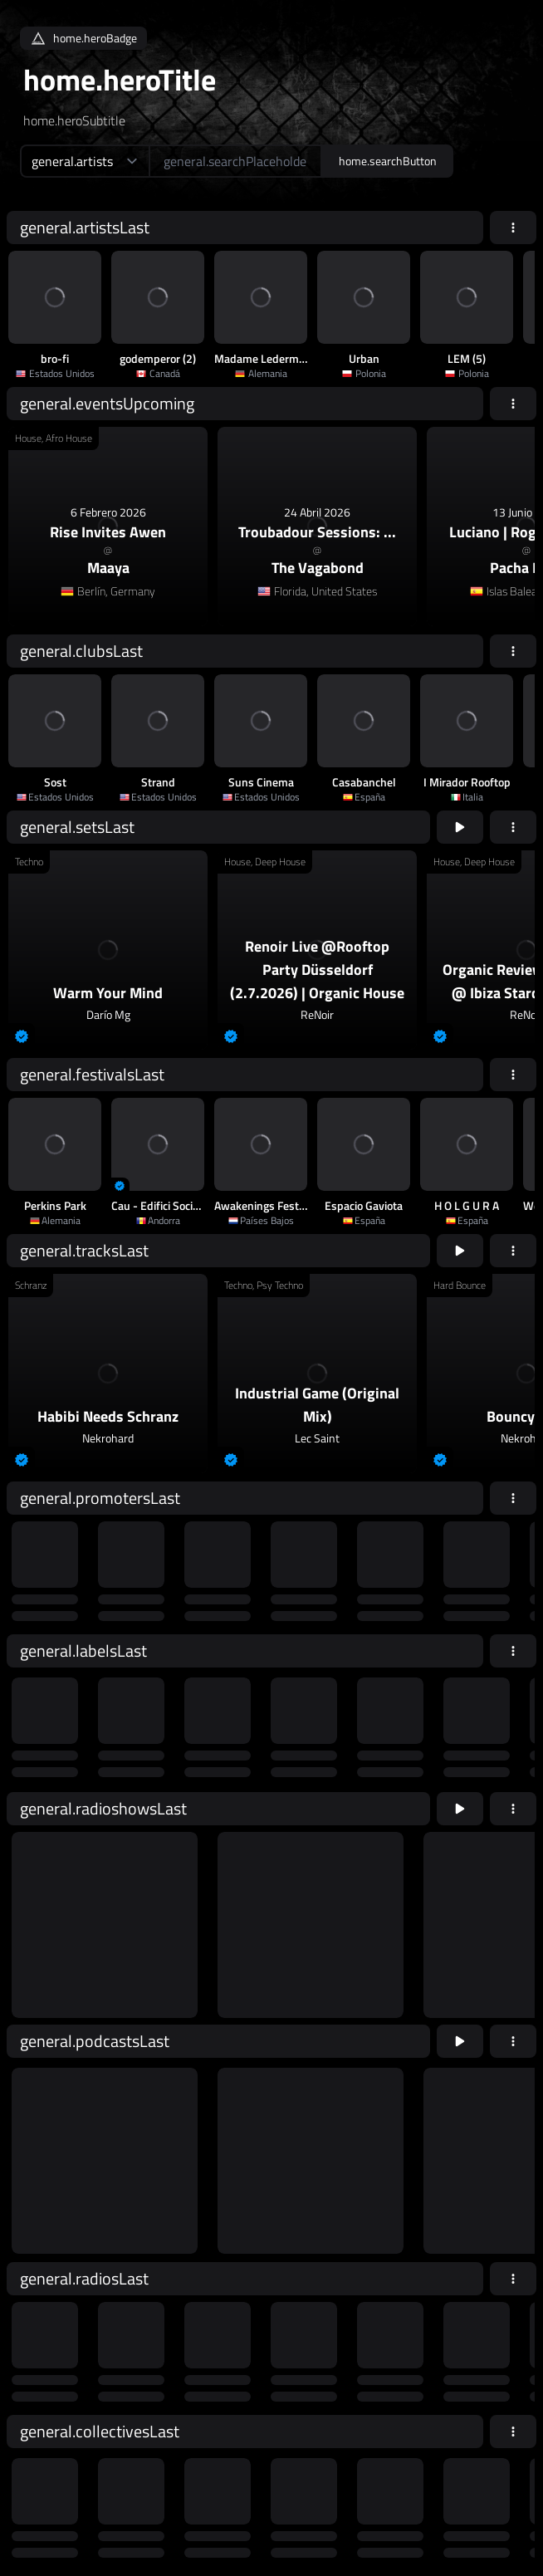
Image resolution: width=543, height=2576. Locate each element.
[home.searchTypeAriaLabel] (84, 161)
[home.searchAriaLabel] (235, 161)
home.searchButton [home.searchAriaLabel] (388, 160)
